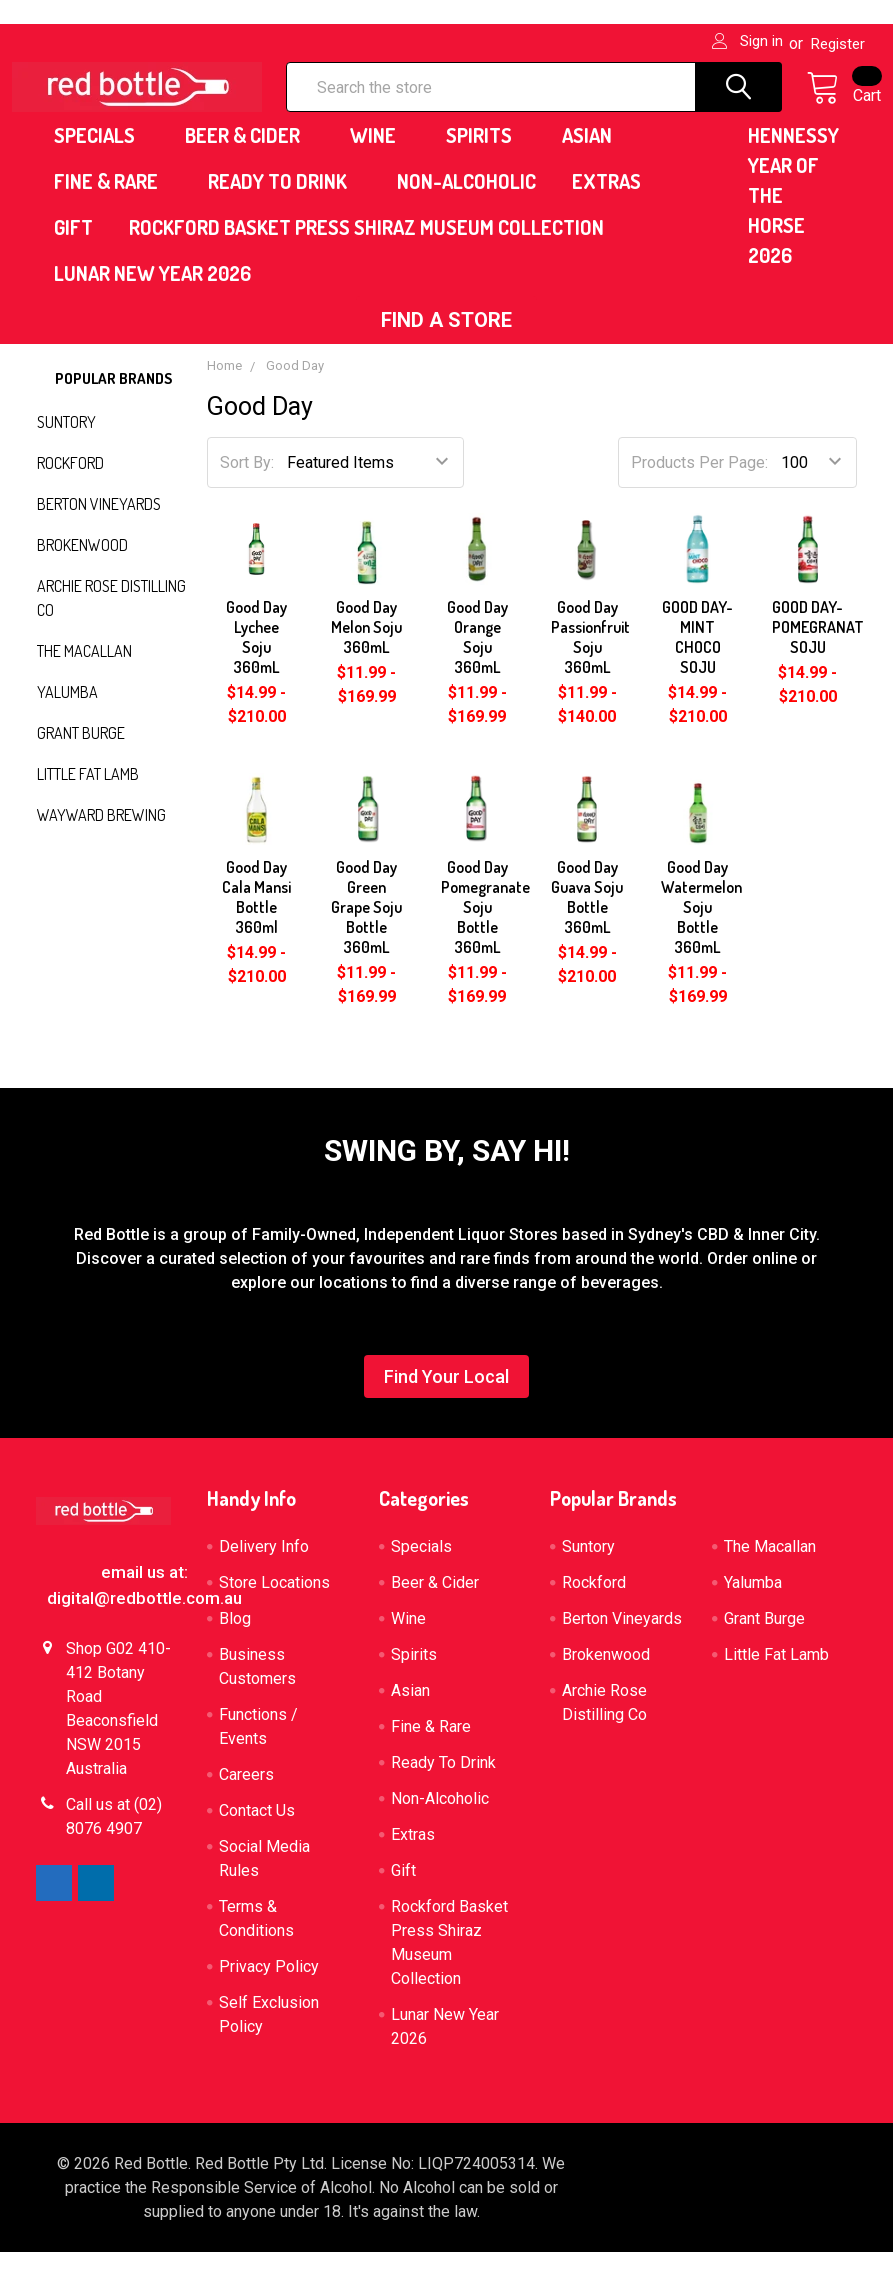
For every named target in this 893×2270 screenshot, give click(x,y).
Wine (380, 153)
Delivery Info (264, 1564)
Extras (613, 199)
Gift (73, 245)
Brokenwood (82, 563)
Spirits (486, 153)
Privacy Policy (269, 1984)
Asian (594, 153)
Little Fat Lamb (88, 792)
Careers (246, 1792)
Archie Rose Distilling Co (111, 616)
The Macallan (84, 669)
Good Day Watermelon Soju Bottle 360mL (701, 925)
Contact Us (257, 1828)
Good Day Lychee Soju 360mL (256, 655)
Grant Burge (81, 751)
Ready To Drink (284, 199)
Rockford (70, 481)
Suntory (66, 440)
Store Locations (274, 1600)
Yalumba (67, 710)
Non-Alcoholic (466, 199)
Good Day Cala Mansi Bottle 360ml (256, 915)
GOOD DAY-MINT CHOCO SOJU (697, 655)
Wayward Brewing (101, 833)
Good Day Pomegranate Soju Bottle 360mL (485, 925)
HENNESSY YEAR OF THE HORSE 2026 (793, 213)
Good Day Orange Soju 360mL (477, 655)
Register (838, 44)
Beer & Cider (249, 153)
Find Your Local (446, 1394)
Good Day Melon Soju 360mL (366, 645)
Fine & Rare (113, 199)
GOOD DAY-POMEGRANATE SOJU (822, 645)
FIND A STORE (446, 338)
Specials (101, 153)
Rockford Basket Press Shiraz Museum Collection (366, 245)
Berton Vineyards (99, 522)
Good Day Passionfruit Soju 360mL (590, 655)
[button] (446, 338)
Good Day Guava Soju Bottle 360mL (587, 915)
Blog (235, 1636)
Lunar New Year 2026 (152, 291)
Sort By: (247, 480)
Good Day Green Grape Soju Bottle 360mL (366, 925)
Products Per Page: (699, 480)
